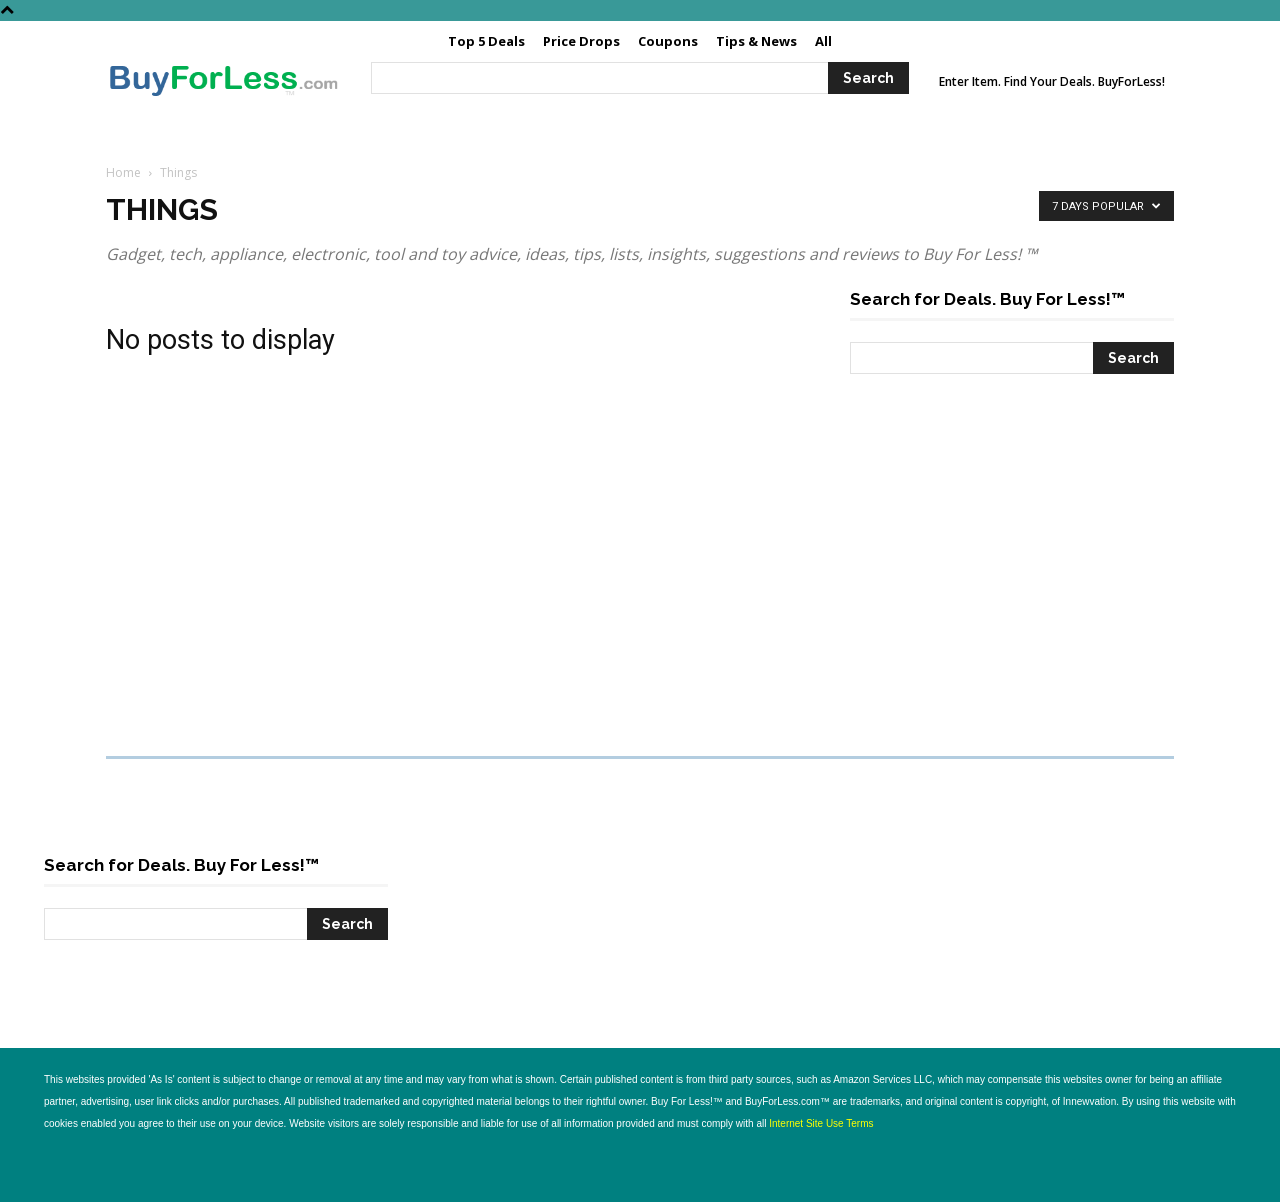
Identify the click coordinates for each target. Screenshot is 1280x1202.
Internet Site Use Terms (821, 1123)
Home (123, 172)
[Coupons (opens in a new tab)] (668, 41)
